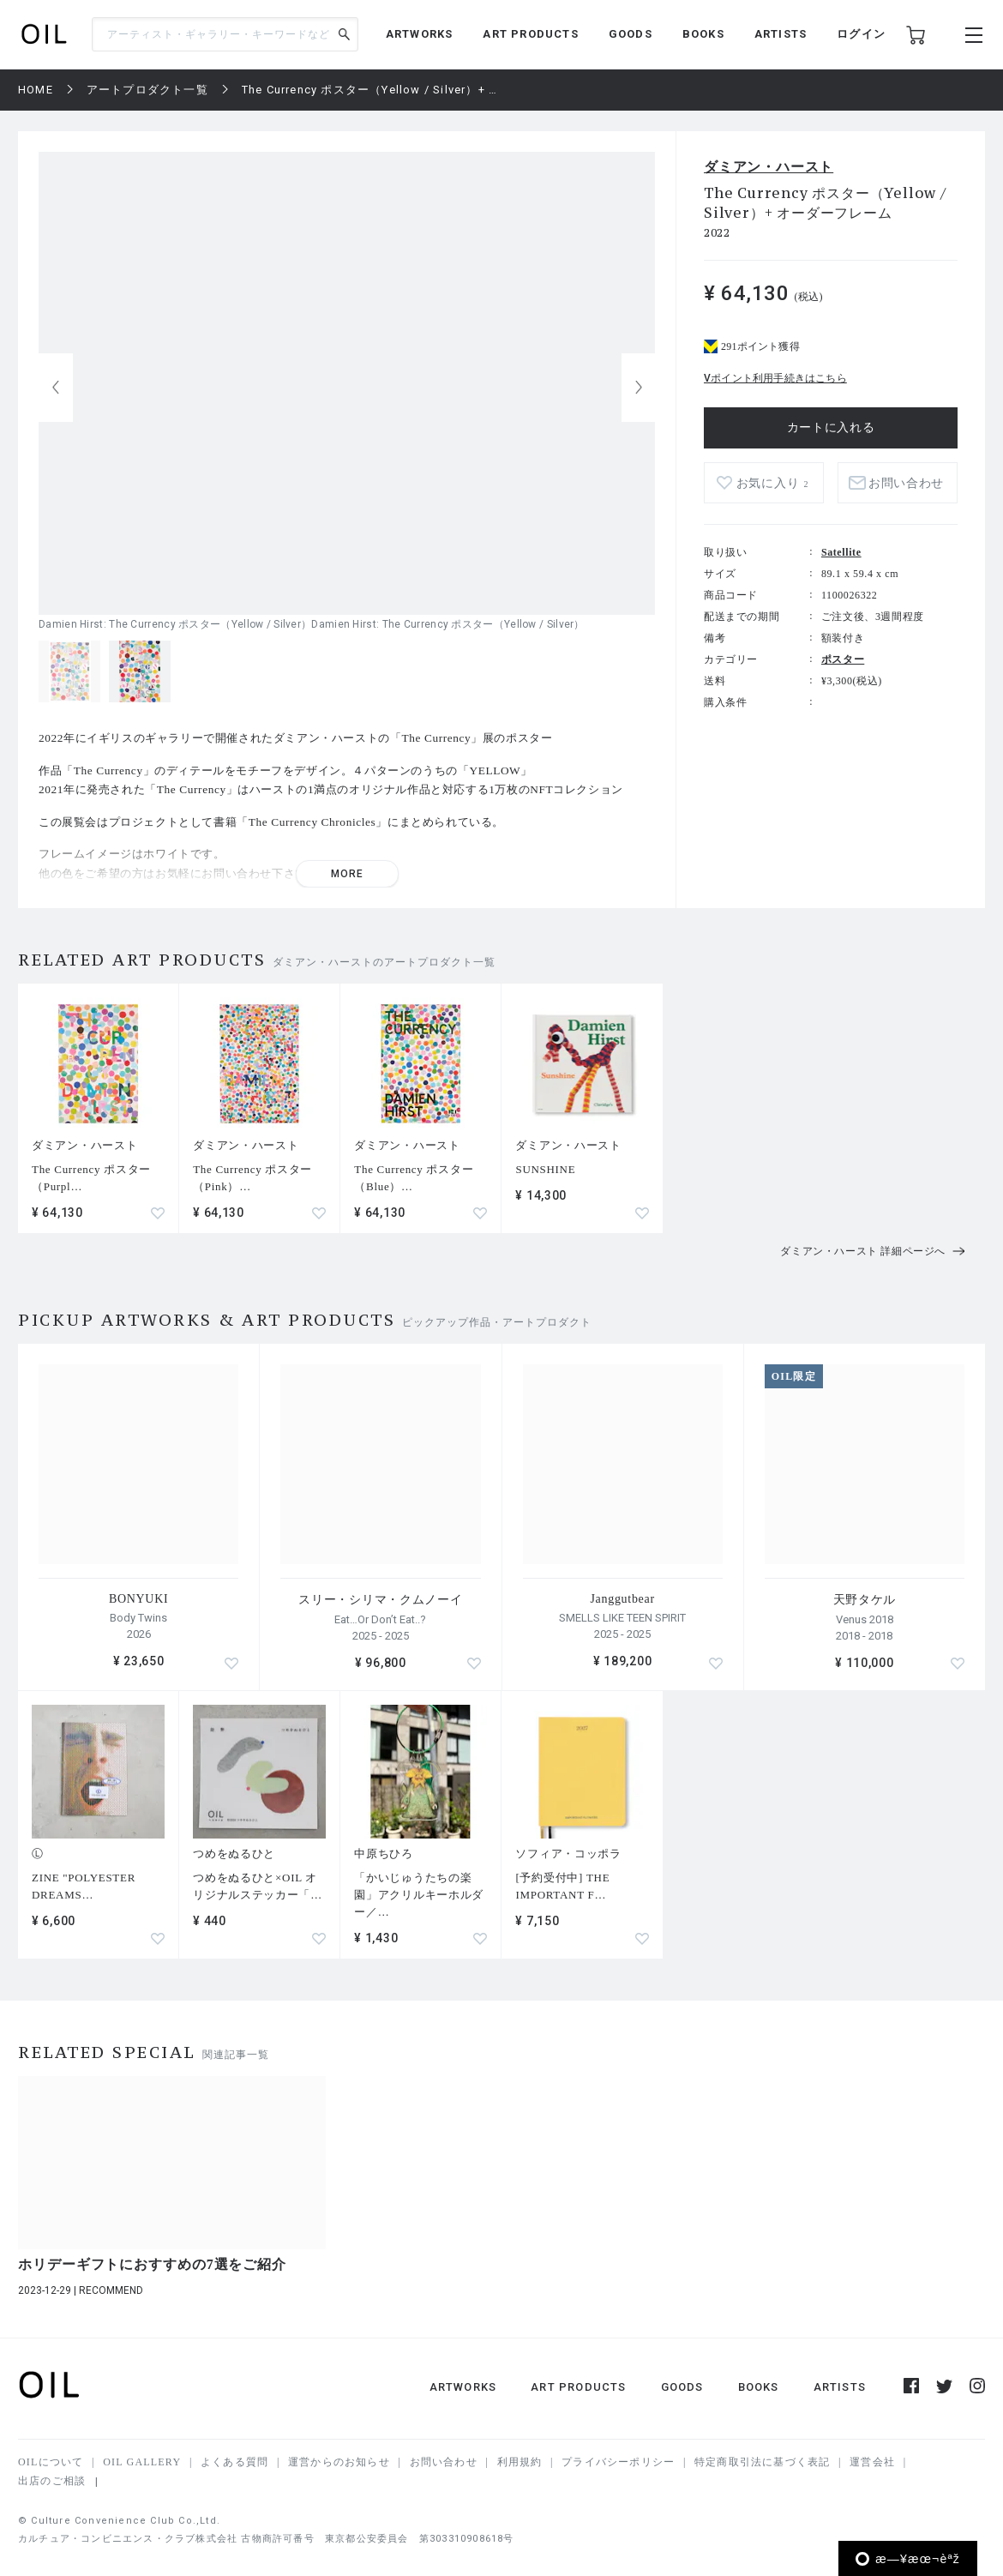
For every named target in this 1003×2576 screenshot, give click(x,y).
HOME (35, 89)
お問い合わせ (906, 483)
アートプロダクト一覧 (147, 89)
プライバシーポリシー (618, 2462)
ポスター (842, 659)
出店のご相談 (52, 2481)
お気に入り (772, 483)
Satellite (841, 552)
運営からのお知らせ (339, 2462)
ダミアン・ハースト (768, 166)
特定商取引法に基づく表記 (762, 2462)
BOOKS (703, 33)
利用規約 (520, 2462)
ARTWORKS (419, 33)
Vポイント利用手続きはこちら (775, 378)
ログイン (861, 33)
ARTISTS (780, 33)
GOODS (630, 33)
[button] (639, 387)
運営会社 (872, 2462)
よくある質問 (234, 2462)
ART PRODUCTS (530, 33)
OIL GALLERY (142, 2462)
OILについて (50, 2462)
